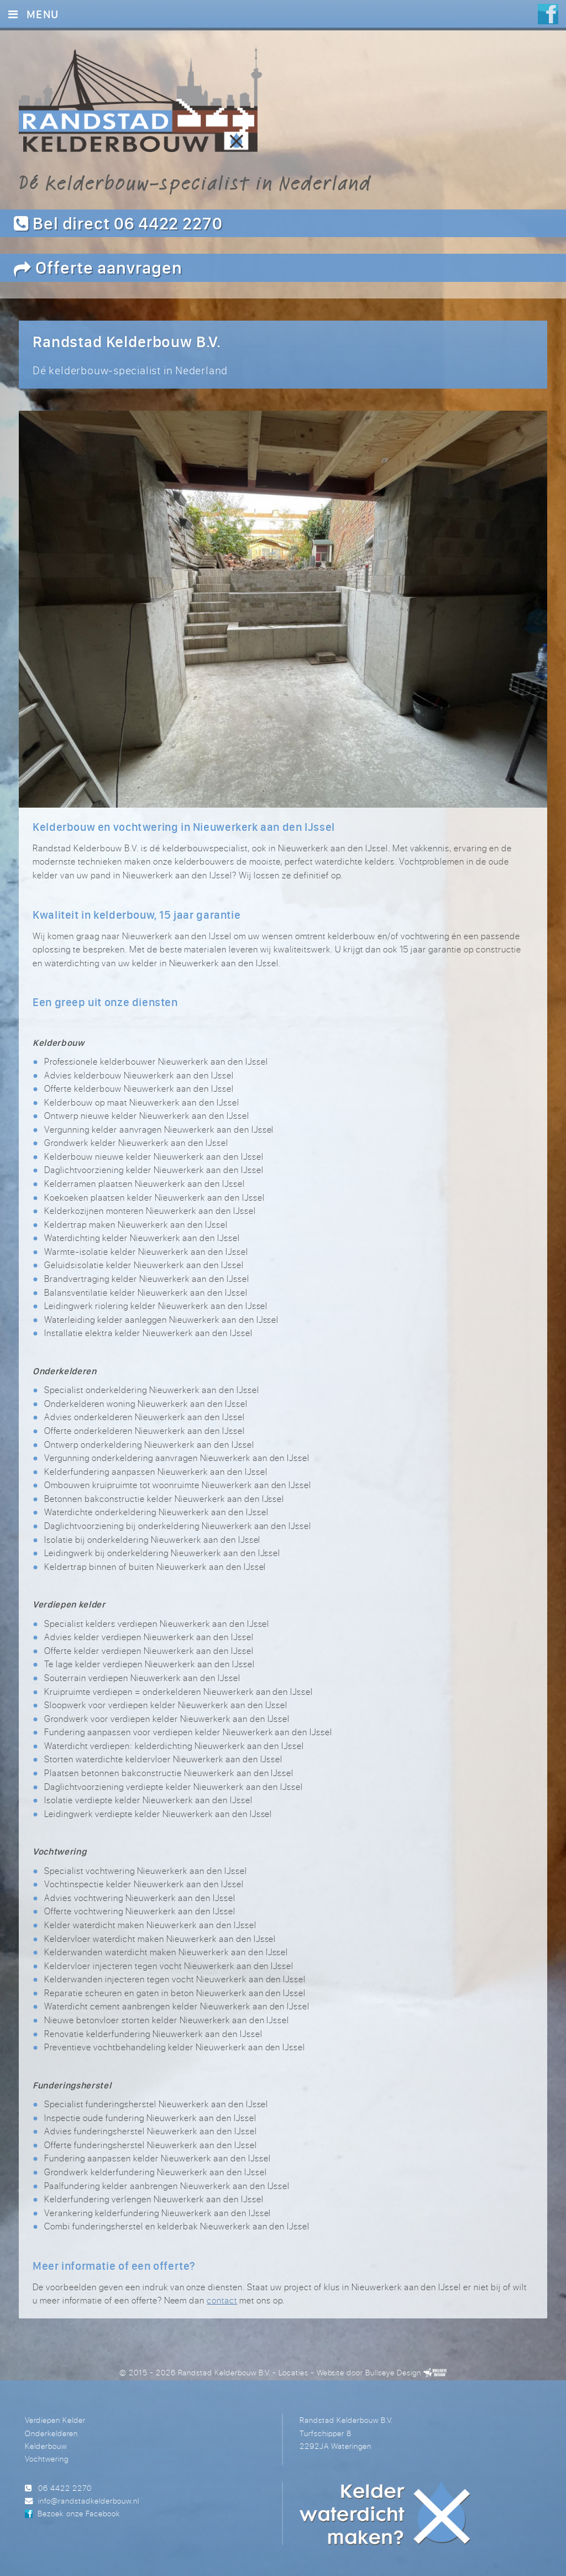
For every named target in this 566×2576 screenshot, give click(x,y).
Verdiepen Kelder (55, 2417)
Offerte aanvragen (98, 267)
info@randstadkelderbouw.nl (88, 2498)
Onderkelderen (51, 2430)
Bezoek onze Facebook (78, 2511)
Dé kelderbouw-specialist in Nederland (195, 182)
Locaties (293, 2369)
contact (222, 2298)
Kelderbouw (46, 2443)
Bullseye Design (393, 2369)
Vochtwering (47, 2456)
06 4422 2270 (65, 2485)
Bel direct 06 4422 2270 (118, 223)
